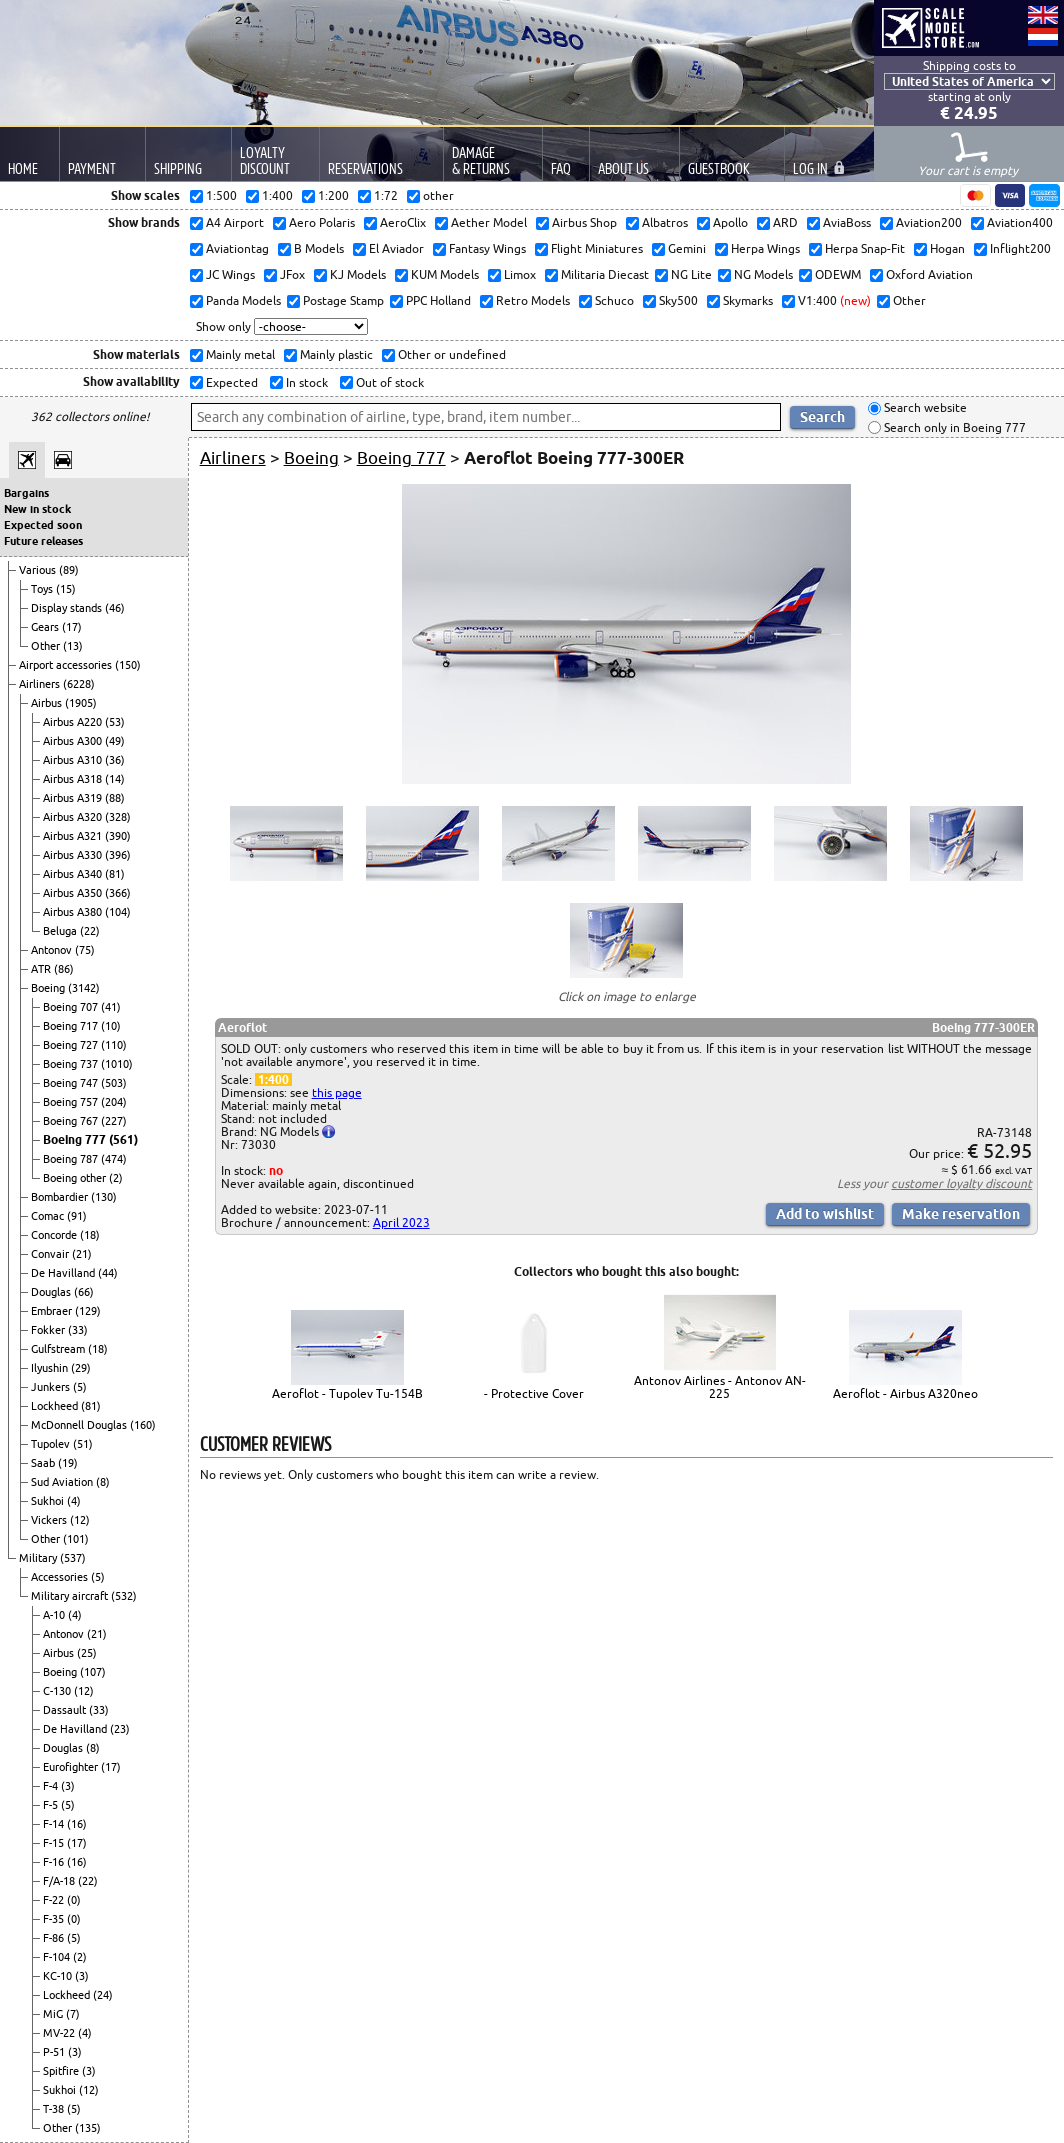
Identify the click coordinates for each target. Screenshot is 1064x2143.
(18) (90, 1235)
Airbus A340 (74, 874)
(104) (118, 912)
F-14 (55, 1824)
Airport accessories (67, 665)
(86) (64, 969)
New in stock (37, 509)
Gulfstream (59, 1349)
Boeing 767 (72, 1121)
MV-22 (60, 2033)
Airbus (48, 703)
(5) (80, 1387)
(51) (83, 1444)
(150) (128, 665)
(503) (114, 1083)
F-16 (55, 1862)
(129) (88, 1311)
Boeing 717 (72, 1026)
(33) (78, 1330)
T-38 (55, 2109)
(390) (118, 836)
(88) (115, 798)
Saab (44, 1463)
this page (337, 1092)
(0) (74, 1900)
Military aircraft (71, 1596)
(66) (84, 1292)
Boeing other (76, 1178)
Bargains (26, 493)
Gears (46, 627)
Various (39, 570)
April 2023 (401, 1222)
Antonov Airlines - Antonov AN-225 (720, 1387)
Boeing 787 (72, 1159)
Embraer (53, 1311)
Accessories (61, 1577)
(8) (103, 1482)
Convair (51, 1254)
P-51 (55, 2052)
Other (47, 646)
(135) (88, 2128)
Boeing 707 (72, 1007)
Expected (230, 382)
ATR (42, 969)
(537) (73, 1558)
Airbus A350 (74, 893)
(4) (74, 1501)
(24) (103, 1995)
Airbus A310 (74, 760)
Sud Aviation (63, 1482)
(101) (76, 1539)
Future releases (43, 541)
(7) (73, 2014)
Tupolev (52, 1444)
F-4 (52, 1786)
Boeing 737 (72, 1064)
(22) (90, 931)
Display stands (68, 608)
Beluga (61, 931)
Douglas (52, 1292)
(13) (73, 646)
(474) (114, 1159)
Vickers (50, 1520)
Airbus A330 (74, 855)
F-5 (52, 1805)
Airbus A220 (74, 722)
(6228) (79, 684)
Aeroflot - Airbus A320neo (905, 1393)
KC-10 (59, 1976)
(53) (115, 722)
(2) (116, 1178)
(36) (115, 760)
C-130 (58, 1691)
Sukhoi (49, 1501)
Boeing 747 (72, 1083)
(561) (123, 1139)
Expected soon (43, 525)
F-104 (58, 1957)
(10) (111, 1026)
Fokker (49, 1330)
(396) (118, 855)
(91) (77, 1216)
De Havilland (64, 1273)
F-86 (55, 1938)
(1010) (117, 1064)
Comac (49, 1216)
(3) (68, 1786)
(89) (69, 570)
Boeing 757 (72, 1102)
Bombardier (61, 1197)
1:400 (273, 1079)
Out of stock (388, 382)
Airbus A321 (74, 836)
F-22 (55, 1900)
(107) (93, 1672)
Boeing (49, 988)
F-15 (55, 1843)
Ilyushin (51, 1368)
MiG (54, 2014)
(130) (104, 1197)
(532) (124, 1596)
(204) (114, 1102)
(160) (143, 1425)
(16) (77, 1824)
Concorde (55, 1235)
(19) (68, 1463)
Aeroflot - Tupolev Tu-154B (347, 1393)
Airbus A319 (74, 798)
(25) (87, 1653)
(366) (118, 893)
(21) (82, 1254)
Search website (924, 408)
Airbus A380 (74, 912)
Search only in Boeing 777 (953, 427)
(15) (66, 589)
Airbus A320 (74, 817)
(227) (114, 1121)
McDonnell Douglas (80, 1425)
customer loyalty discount (961, 1183)
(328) (118, 817)
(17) (72, 627)
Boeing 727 (72, 1045)
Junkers (52, 1387)
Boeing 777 (76, 1139)
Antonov (53, 950)
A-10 (55, 1615)
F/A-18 (60, 1881)
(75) (85, 950)
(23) (120, 1729)
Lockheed (56, 1406)
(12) (80, 1520)
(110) (114, 1045)
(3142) (84, 988)
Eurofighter (72, 1767)
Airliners (41, 684)
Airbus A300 (74, 741)
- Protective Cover (534, 1393)
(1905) (81, 703)
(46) (115, 608)
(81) (115, 874)
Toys (43, 589)
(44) (108, 1273)
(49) (115, 741)
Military (39, 1558)
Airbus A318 (74, 779)
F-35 (55, 1919)
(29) (81, 1368)
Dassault (66, 1710)
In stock (305, 382)
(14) (115, 779)
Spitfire (62, 2071)
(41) (111, 1007)
